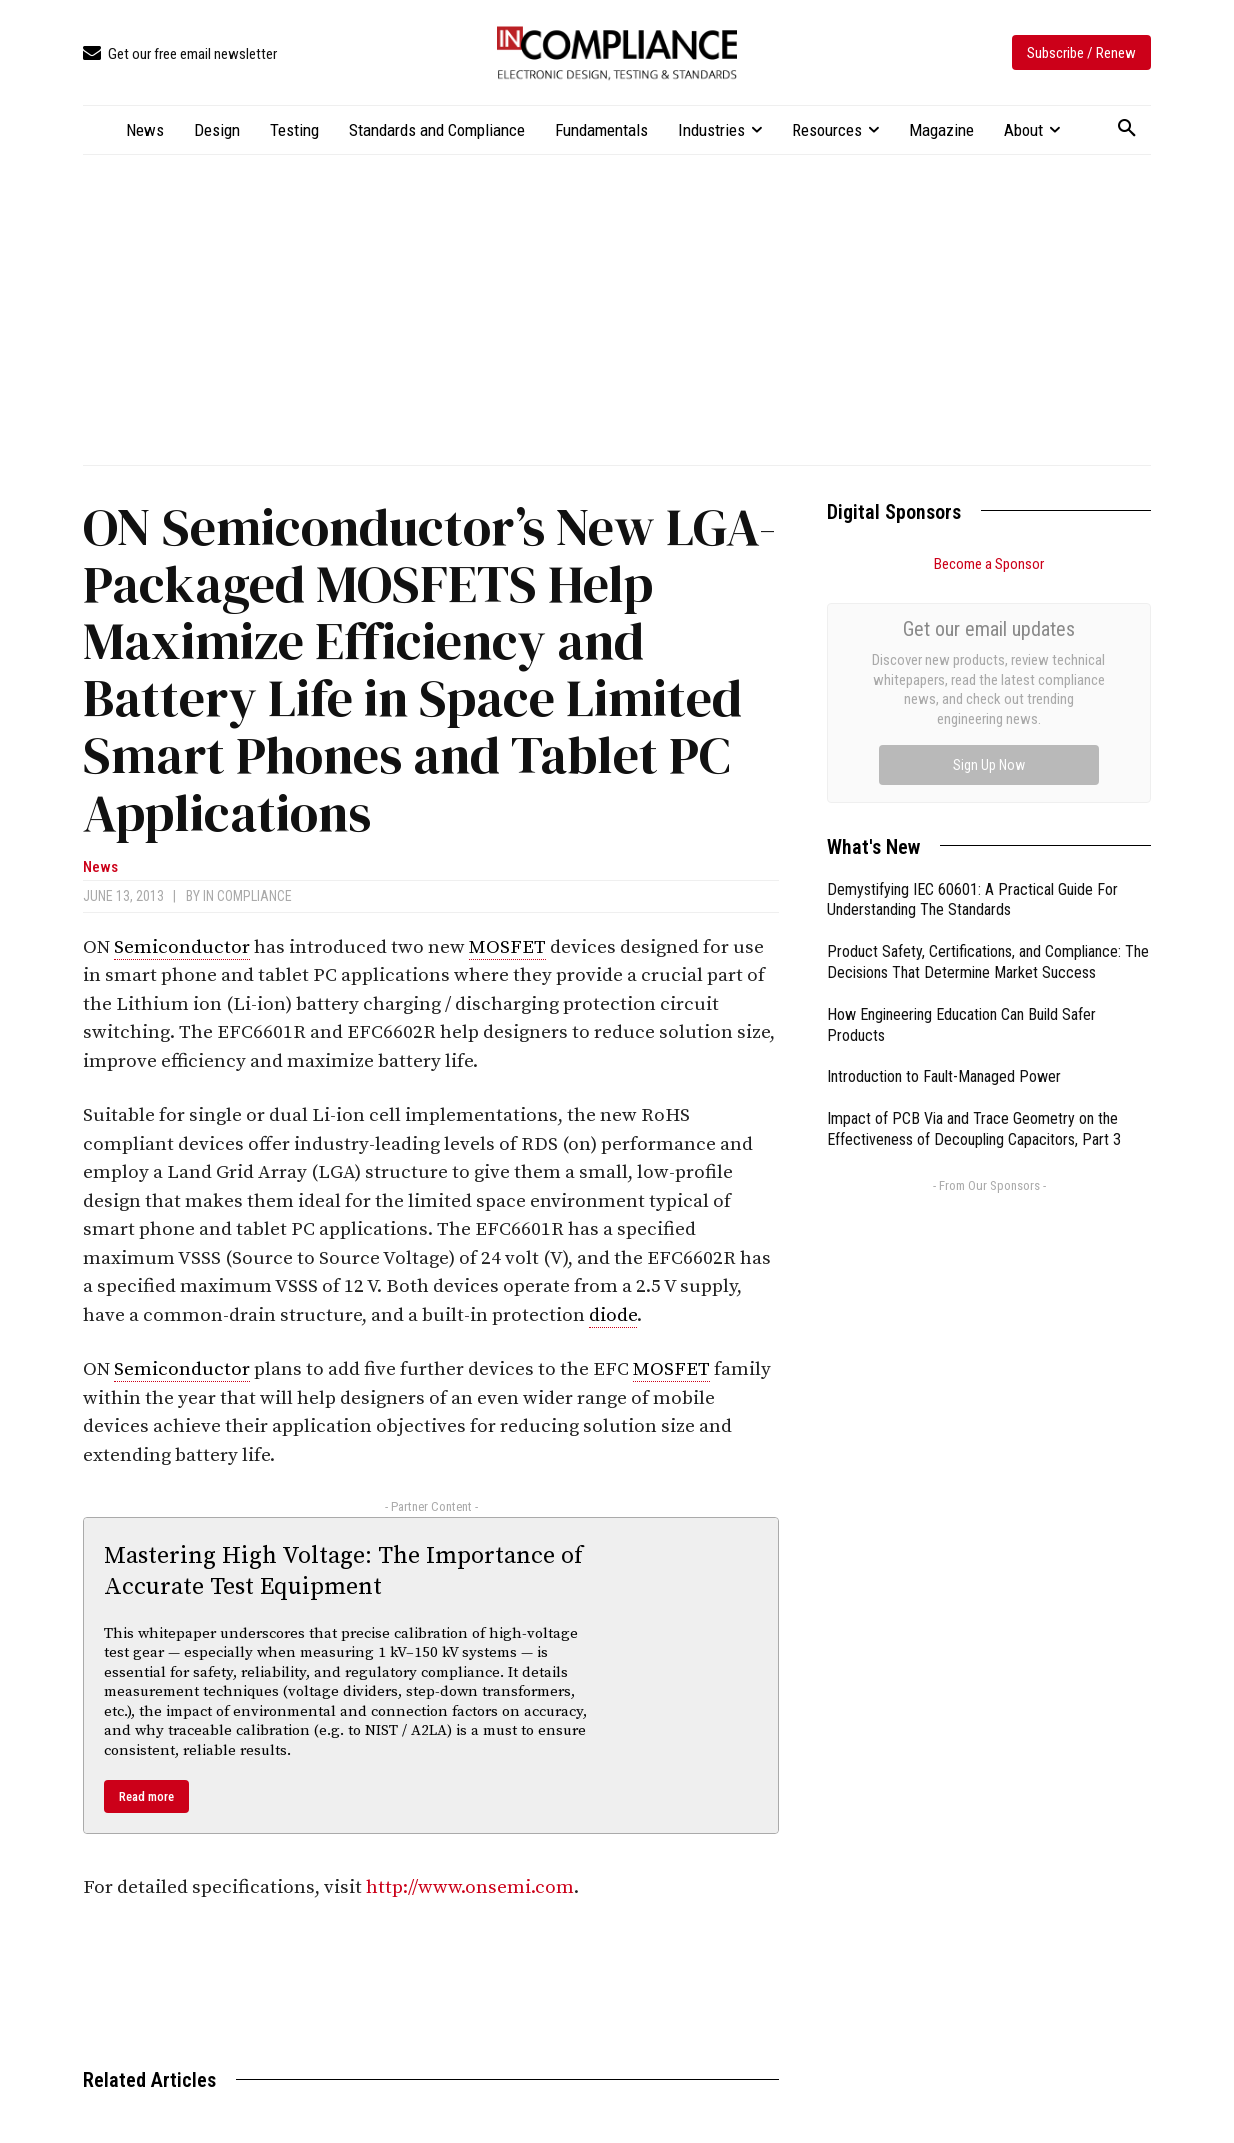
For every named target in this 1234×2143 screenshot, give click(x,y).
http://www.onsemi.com (470, 1887)
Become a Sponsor (989, 564)
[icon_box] (180, 54)
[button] (1127, 129)
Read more (146, 1796)
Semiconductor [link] (182, 947)
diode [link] (613, 1315)
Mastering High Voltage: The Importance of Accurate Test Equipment (343, 1571)
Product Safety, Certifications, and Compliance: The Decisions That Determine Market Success (988, 737)
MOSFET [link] (507, 947)
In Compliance (247, 896)
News (100, 867)
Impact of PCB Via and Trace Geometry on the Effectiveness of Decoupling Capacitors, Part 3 (974, 904)
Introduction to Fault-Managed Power (944, 851)
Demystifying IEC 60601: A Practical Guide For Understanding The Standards (972, 675)
